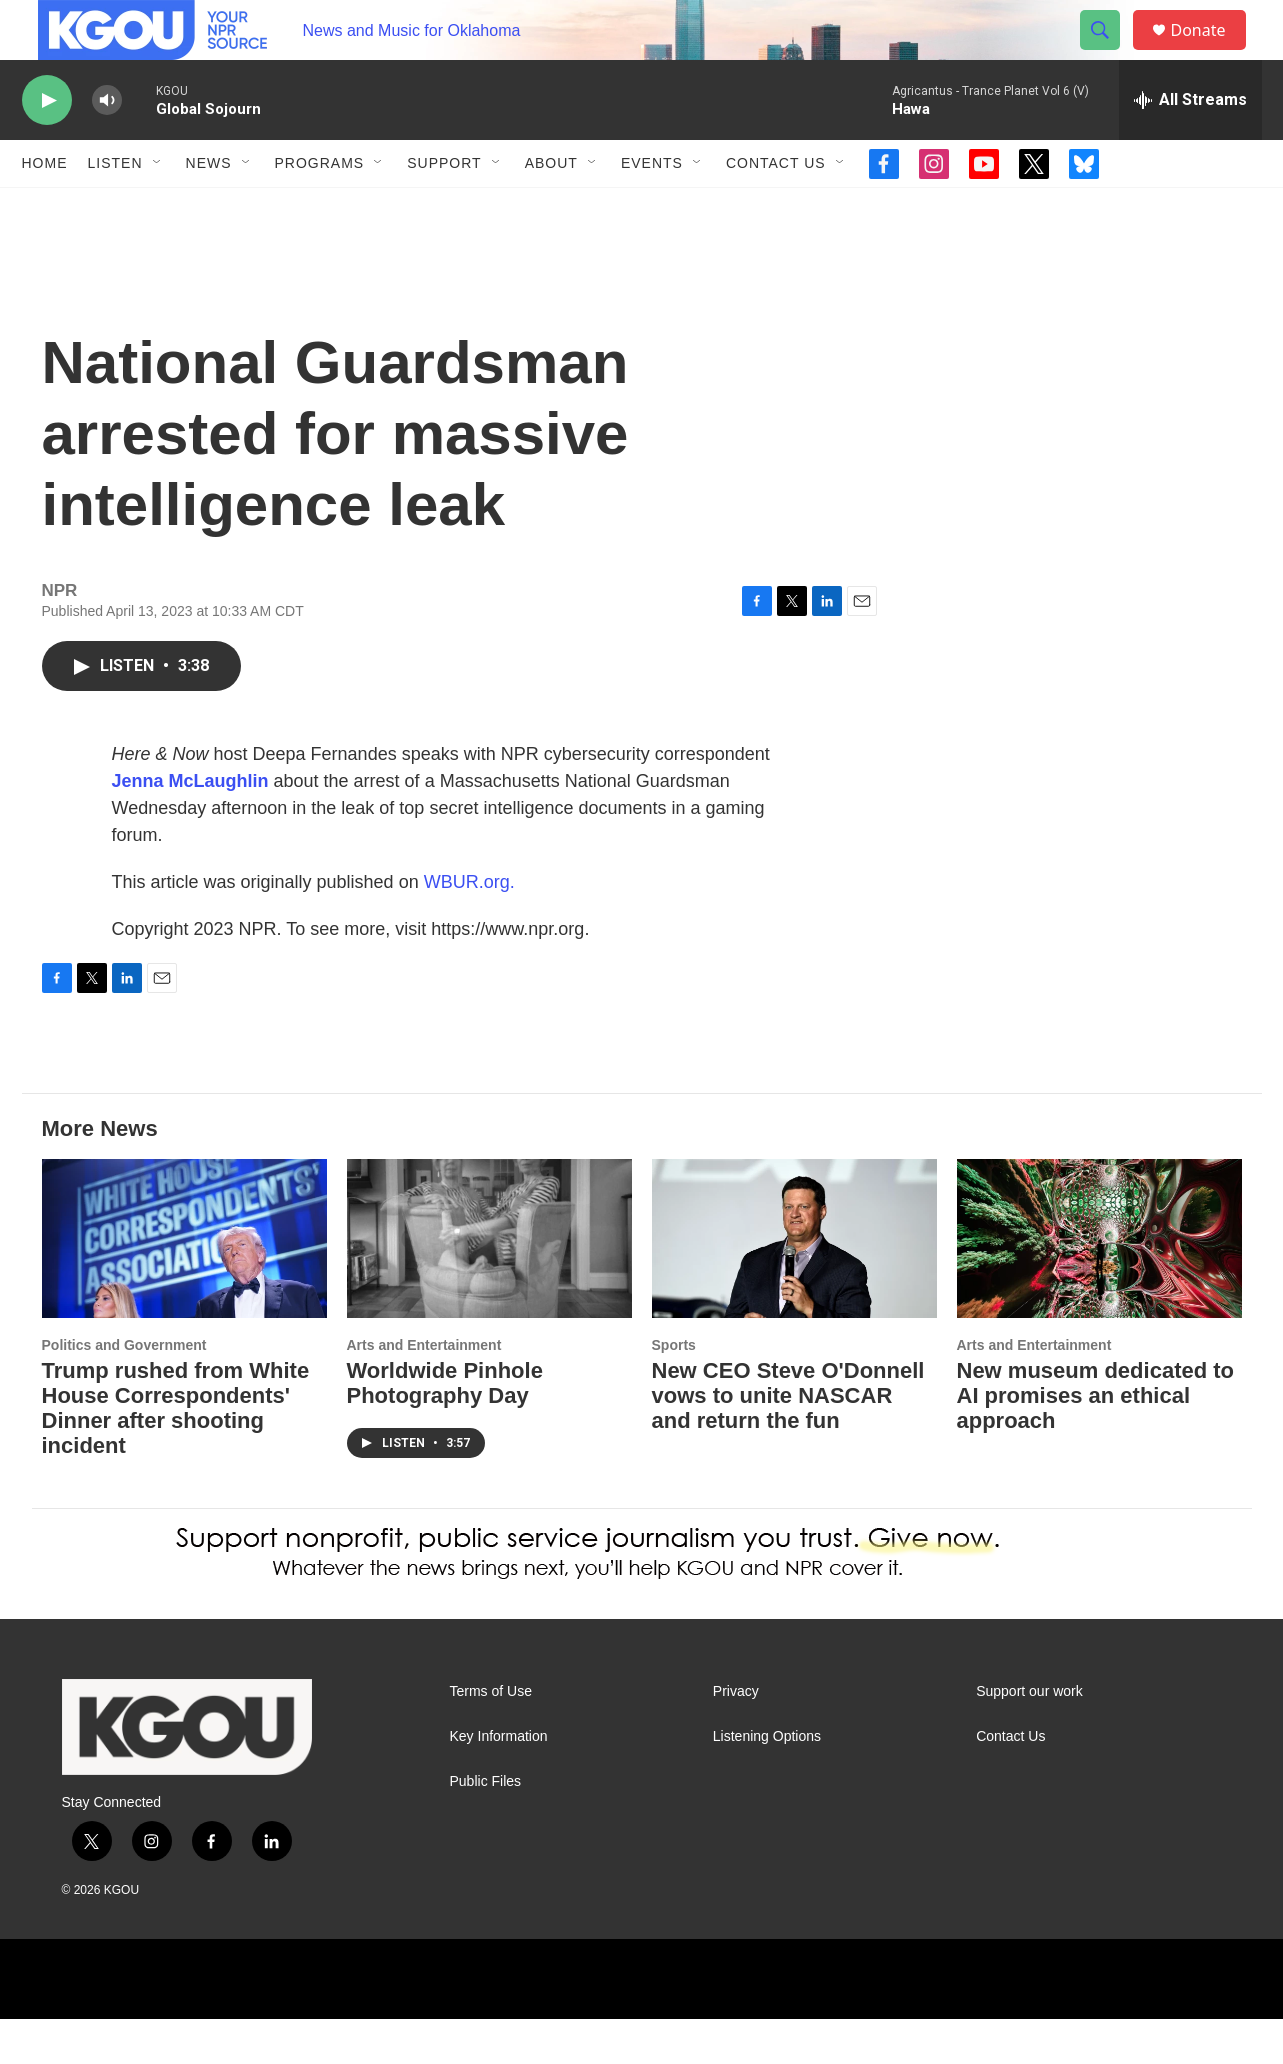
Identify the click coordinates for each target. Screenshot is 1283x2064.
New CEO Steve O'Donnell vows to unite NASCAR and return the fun (788, 1440)
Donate (1211, 52)
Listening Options (767, 1781)
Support (444, 208)
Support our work (1029, 1736)
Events (652, 208)
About (551, 208)
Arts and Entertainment (424, 1390)
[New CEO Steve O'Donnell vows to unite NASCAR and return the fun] (794, 1283)
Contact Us (776, 208)
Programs (320, 208)
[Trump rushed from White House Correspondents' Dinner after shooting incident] (184, 1283)
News (209, 208)
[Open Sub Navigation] (158, 208)
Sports (674, 1390)
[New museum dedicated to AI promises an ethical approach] (1099, 1283)
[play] (47, 145)
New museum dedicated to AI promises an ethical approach (1096, 1440)
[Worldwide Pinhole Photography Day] (489, 1283)
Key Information (499, 1781)
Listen (115, 208)
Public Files (486, 1826)
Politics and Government (124, 1390)
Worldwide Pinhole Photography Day (445, 1428)
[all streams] (1190, 145)
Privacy (736, 1736)
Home (45, 208)
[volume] (107, 145)
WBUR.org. (469, 927)
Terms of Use (491, 1736)
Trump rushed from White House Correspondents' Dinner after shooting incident (176, 1453)
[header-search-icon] (1110, 53)
